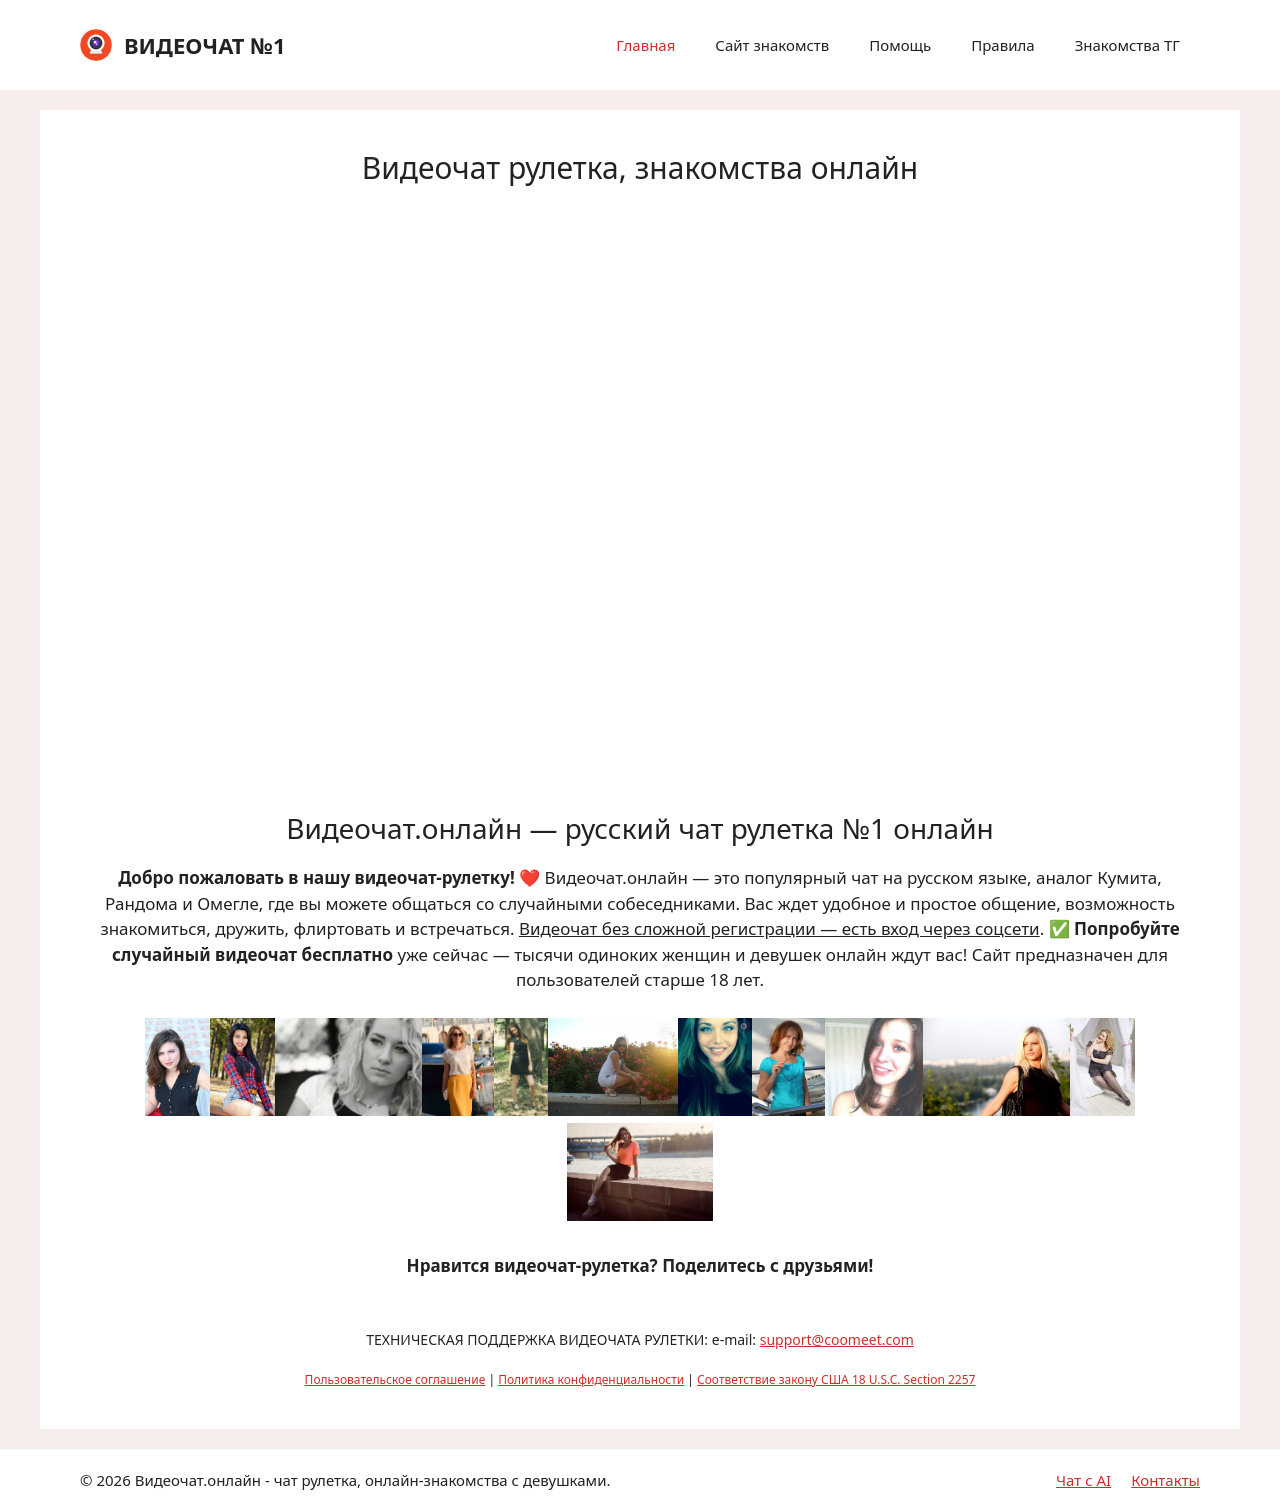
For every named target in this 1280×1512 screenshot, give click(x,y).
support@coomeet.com (837, 1339)
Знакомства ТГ (1127, 45)
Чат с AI (1083, 1480)
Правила (1002, 45)
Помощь (900, 45)
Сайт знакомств (772, 45)
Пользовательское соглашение (395, 1379)
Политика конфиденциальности (591, 1379)
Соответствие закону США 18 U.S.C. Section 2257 (836, 1379)
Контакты (1165, 1480)
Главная (645, 45)
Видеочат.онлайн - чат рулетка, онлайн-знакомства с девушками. (373, 1480)
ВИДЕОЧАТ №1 (205, 45)
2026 (113, 1480)
